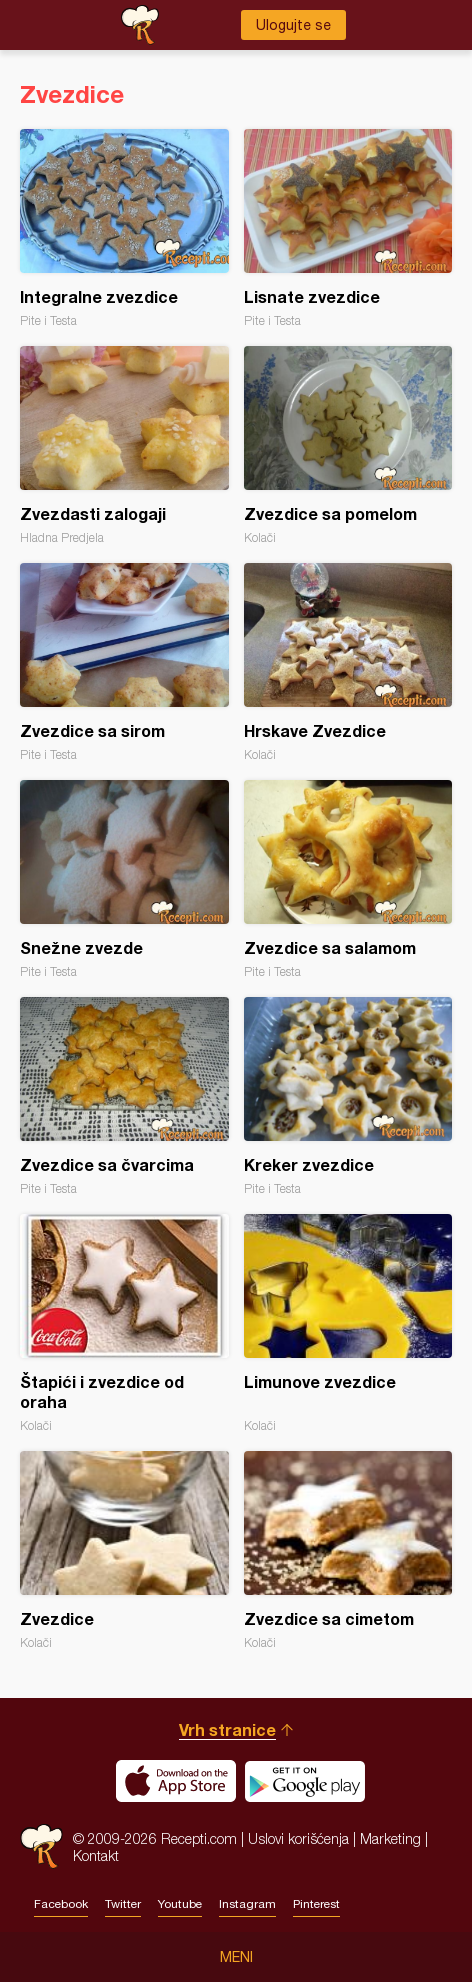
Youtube (180, 1904)
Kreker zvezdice (348, 1096)
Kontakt (96, 1855)
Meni (236, 1957)
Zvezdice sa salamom (348, 879)
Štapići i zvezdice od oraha (124, 1323)
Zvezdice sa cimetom (348, 1550)
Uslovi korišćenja (298, 1838)
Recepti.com (41, 1846)
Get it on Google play (305, 1781)
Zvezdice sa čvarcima (124, 1096)
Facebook (61, 1904)
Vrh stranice (227, 1729)
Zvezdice (124, 1550)
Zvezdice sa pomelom (348, 445)
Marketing (390, 1838)
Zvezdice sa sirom (124, 662)
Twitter (123, 1904)
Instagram (247, 1904)
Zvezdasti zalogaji (124, 445)
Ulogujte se (293, 25)
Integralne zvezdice (124, 228)
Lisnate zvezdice (348, 228)
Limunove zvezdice (348, 1323)
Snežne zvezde (124, 879)
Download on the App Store (176, 1781)
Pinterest (316, 1904)
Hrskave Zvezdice (348, 662)
